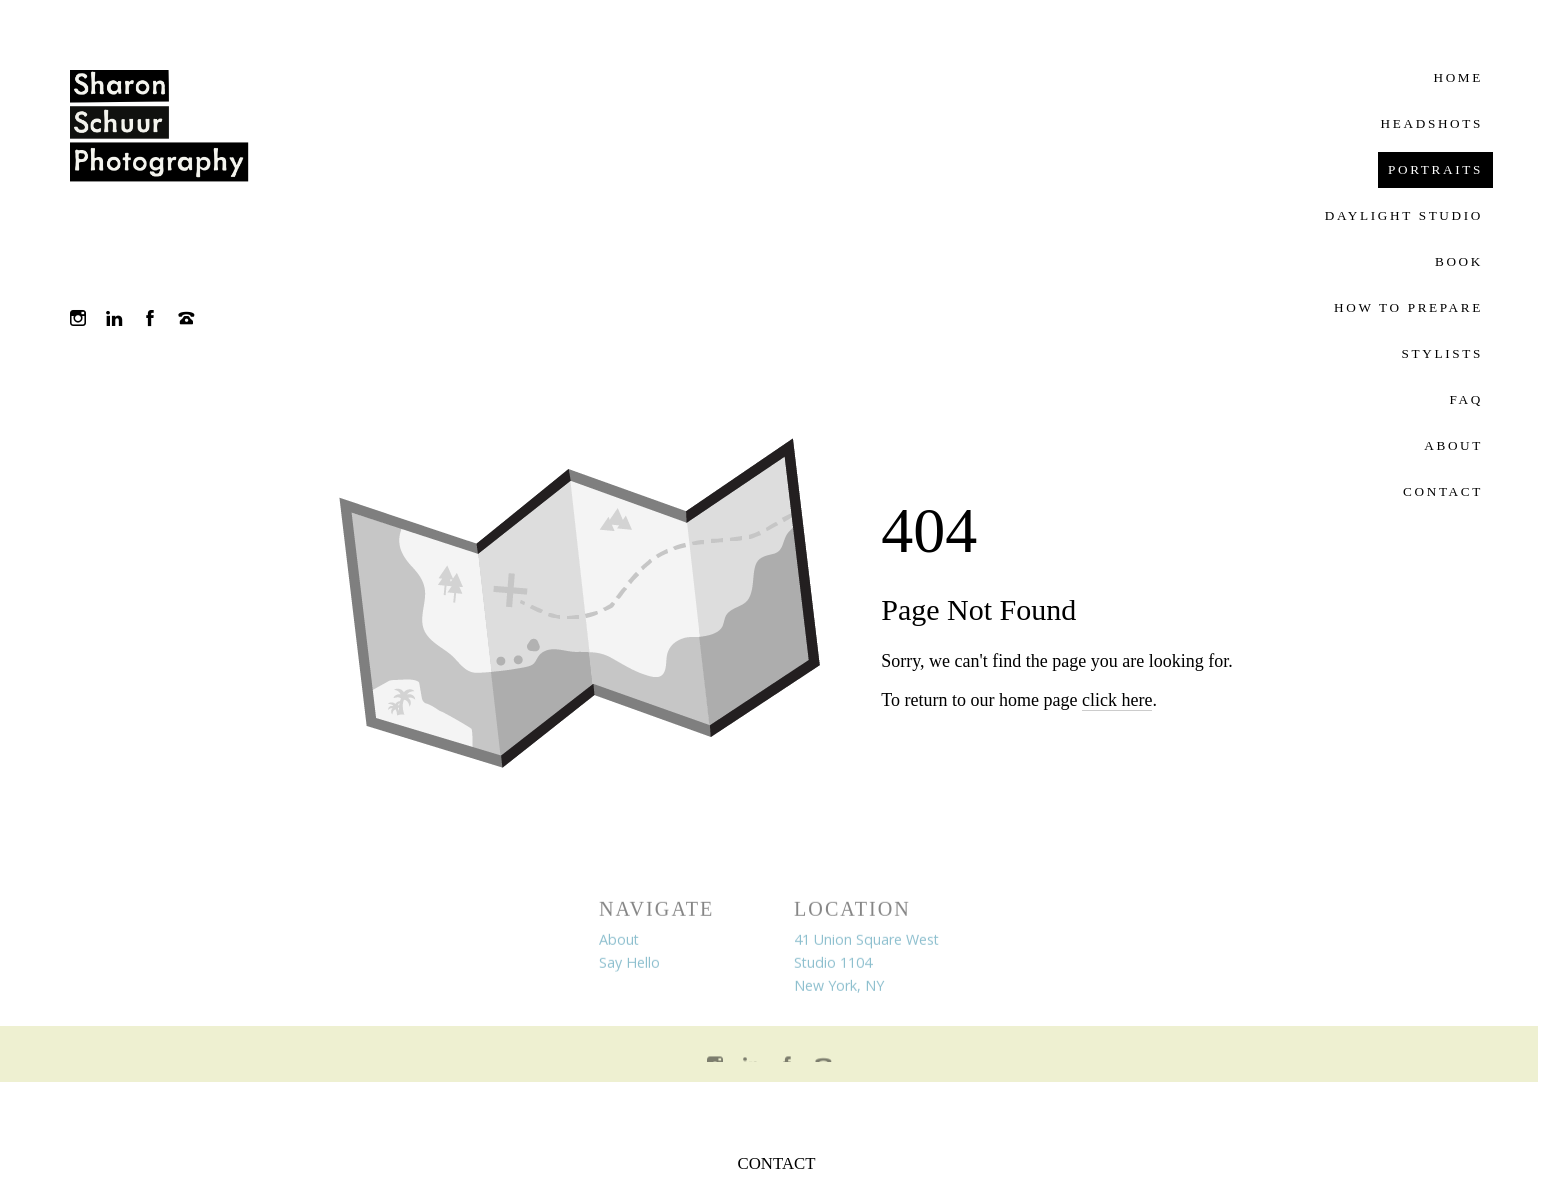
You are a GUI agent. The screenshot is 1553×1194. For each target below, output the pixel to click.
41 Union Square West (866, 941)
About (619, 941)
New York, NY (839, 987)
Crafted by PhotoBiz (769, 1108)
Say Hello (629, 964)
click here (1117, 700)
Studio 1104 (833, 964)
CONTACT (777, 1163)
